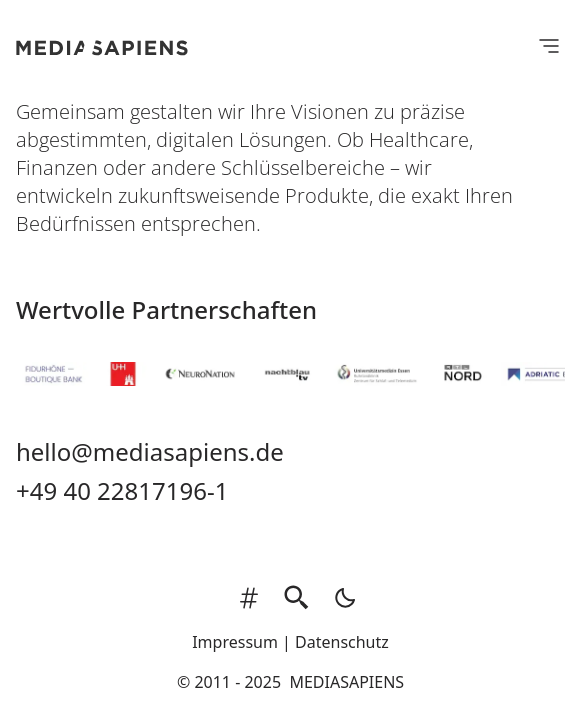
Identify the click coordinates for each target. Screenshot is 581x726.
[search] (297, 598)
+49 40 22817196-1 (122, 490)
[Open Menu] (549, 45)
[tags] (249, 598)
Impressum (235, 642)
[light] (339, 598)
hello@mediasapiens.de (150, 451)
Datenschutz (342, 642)
